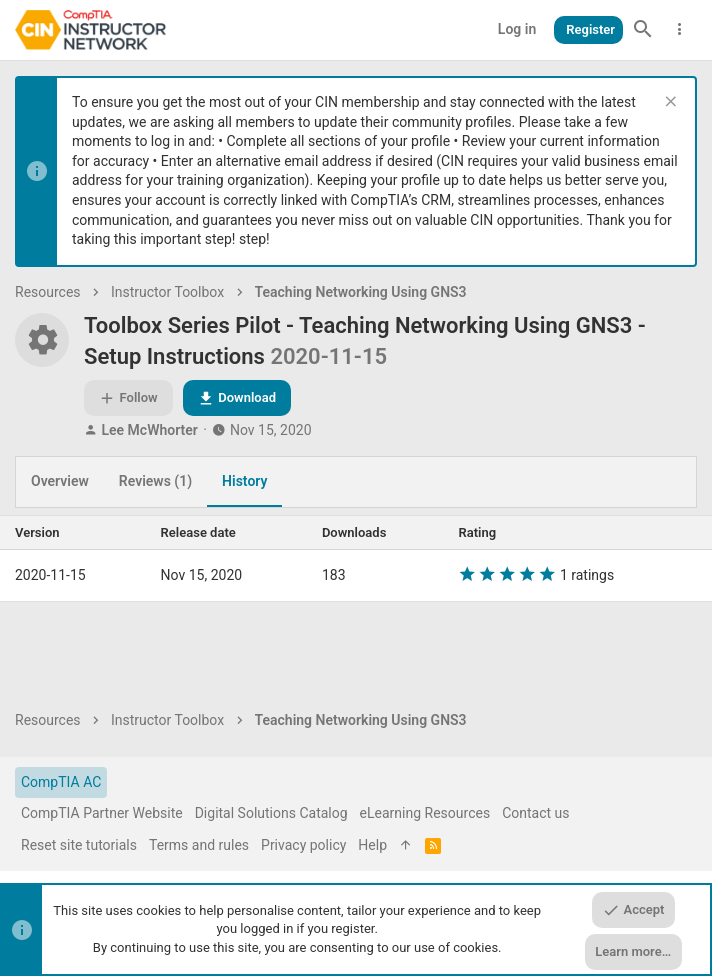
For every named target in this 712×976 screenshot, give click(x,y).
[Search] (643, 30)
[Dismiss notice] (668, 103)
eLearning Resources (425, 813)
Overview (60, 481)
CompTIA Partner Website (102, 813)
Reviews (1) (155, 481)
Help (372, 845)
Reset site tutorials (79, 845)
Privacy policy (303, 845)
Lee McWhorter (149, 430)
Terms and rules (199, 845)
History (244, 481)
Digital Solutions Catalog (271, 813)
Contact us (535, 813)
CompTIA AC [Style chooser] (61, 782)
